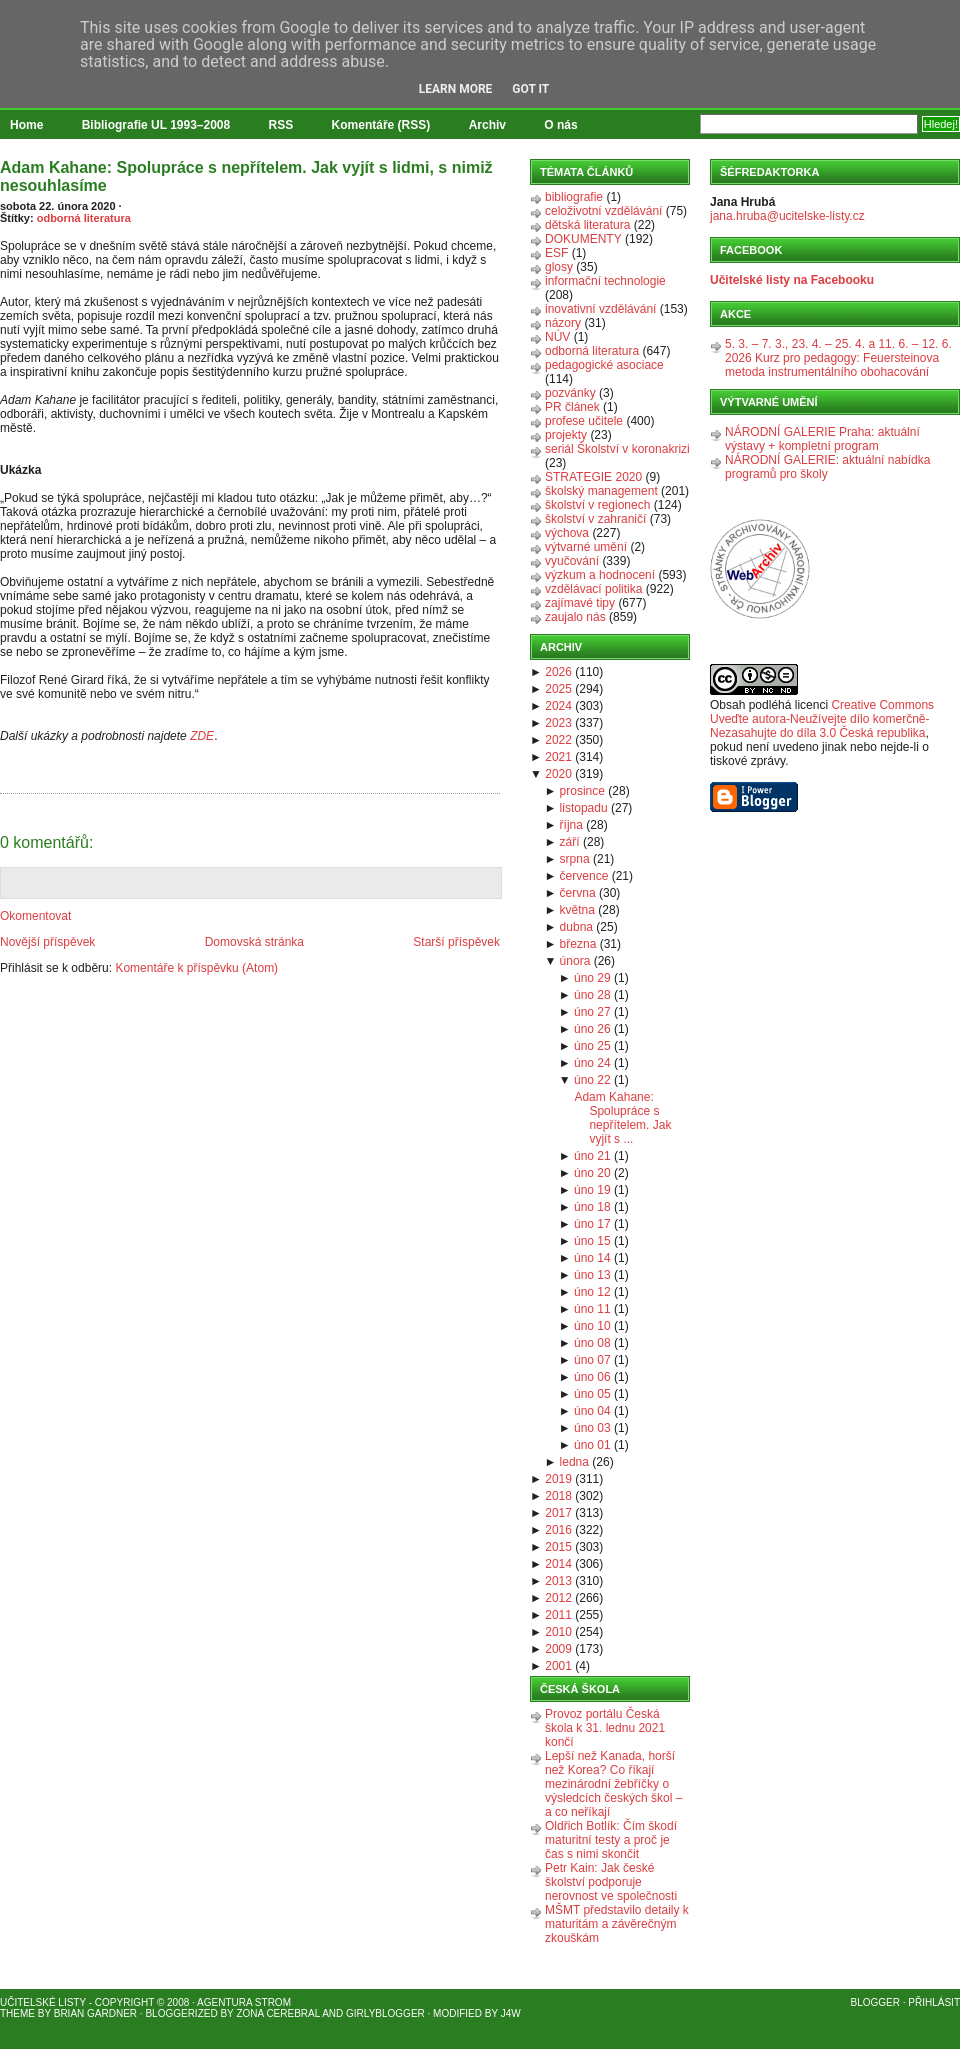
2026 (558, 672)
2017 (558, 1513)
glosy (559, 267)
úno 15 (592, 1241)
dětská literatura (587, 225)
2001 (558, 1666)
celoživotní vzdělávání (603, 211)
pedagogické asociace (604, 365)
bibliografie (574, 197)
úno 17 (592, 1224)
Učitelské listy (43, 2002)
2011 (558, 1615)
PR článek (572, 407)
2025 (558, 689)
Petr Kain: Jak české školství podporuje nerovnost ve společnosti (611, 1882)
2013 (558, 1581)
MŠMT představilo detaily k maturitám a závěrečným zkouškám (617, 1924)
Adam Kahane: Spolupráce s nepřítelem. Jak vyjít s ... (622, 1118)
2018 (558, 1496)
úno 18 (592, 1207)
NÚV (557, 337)
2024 (558, 706)
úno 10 (592, 1326)
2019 (558, 1479)
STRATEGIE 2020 (593, 477)
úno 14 (592, 1258)
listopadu (584, 808)
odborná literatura (84, 218)
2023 (558, 723)
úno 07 (592, 1360)
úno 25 (592, 1046)
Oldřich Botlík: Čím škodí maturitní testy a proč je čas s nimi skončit (611, 1840)
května (577, 910)
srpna (575, 859)
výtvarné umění (586, 547)
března (578, 944)
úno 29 (592, 978)
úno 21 (592, 1156)
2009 (558, 1649)
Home (26, 125)
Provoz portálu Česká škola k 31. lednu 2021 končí (605, 1728)
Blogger (875, 2002)
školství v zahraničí (595, 519)
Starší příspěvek (456, 942)
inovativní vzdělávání (600, 309)
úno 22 (592, 1080)
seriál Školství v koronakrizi (617, 449)
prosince (582, 791)
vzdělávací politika (593, 589)
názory (563, 323)
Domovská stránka (254, 942)
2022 (558, 740)
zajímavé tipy (580, 603)
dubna (576, 927)
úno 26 (592, 1029)
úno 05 (592, 1394)
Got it (530, 89)
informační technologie (605, 281)
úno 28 (592, 995)
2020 (558, 774)
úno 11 (592, 1309)
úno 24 (592, 1063)
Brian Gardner (95, 2013)
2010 (558, 1632)
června (578, 893)
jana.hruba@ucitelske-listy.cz (787, 216)
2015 (558, 1547)
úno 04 (592, 1411)
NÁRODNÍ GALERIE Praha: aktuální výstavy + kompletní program (822, 439)
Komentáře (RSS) (381, 125)
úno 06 (592, 1377)
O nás (560, 125)
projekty (566, 435)
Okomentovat (35, 916)
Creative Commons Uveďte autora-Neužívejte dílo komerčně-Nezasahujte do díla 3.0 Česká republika (822, 719)
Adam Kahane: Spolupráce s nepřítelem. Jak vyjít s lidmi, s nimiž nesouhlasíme (246, 176)
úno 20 (592, 1173)
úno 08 (592, 1343)
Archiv (487, 125)
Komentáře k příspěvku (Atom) (196, 968)
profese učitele (584, 421)
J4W (511, 2013)
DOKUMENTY (583, 239)
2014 (558, 1564)
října (571, 825)
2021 (558, 757)
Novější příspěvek (47, 942)
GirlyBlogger (385, 2013)
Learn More (456, 89)
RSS (281, 125)
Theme (17, 2013)
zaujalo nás (575, 617)
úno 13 (592, 1275)
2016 (558, 1530)
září (570, 842)
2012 (558, 1598)
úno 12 (592, 1292)
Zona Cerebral (278, 2013)
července (584, 876)
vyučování (572, 561)
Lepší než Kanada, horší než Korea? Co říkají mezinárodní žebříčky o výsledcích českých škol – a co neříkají (613, 1784)
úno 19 (592, 1190)
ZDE (202, 736)
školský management (601, 491)
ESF (556, 253)
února (575, 961)
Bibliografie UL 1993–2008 (156, 125)
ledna (574, 1462)
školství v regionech (597, 505)
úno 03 (592, 1428)
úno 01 (592, 1445)
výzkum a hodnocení (600, 575)
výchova (567, 533)
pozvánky (570, 393)
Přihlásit (934, 2002)
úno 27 (592, 1012)
